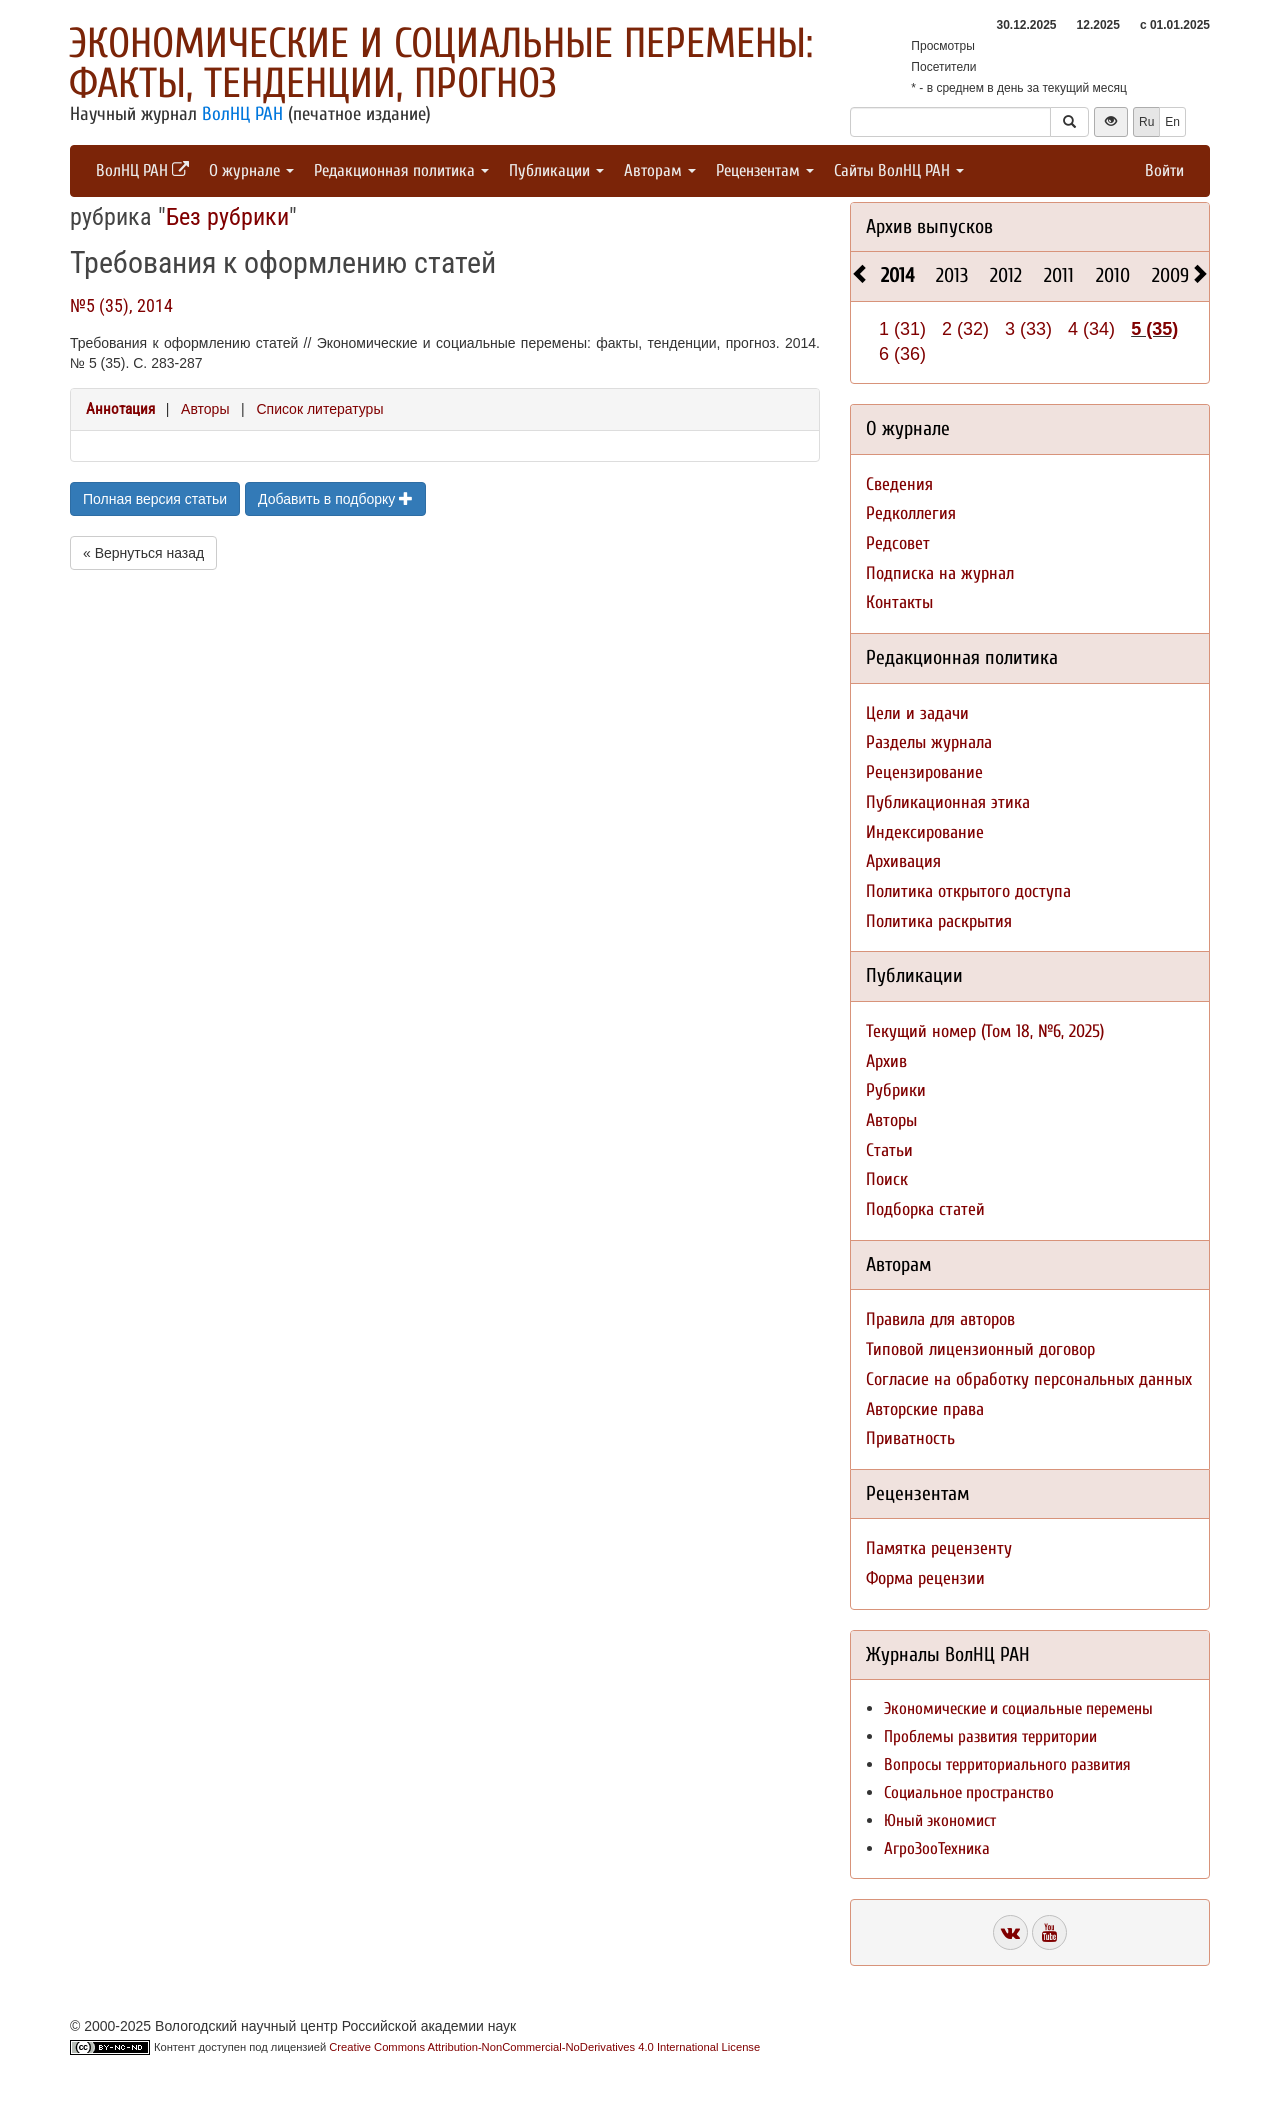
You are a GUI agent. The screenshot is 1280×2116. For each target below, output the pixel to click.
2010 (1113, 275)
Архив (886, 1061)
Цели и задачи (917, 713)
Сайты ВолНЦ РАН (899, 170)
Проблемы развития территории (990, 1736)
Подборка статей (925, 1209)
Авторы (205, 409)
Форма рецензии (925, 1578)
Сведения (899, 484)
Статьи (889, 1150)
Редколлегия (911, 513)
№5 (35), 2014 (121, 305)
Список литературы (319, 409)
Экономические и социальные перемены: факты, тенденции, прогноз (441, 63)
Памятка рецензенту (939, 1548)
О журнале (251, 170)
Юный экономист (940, 1820)
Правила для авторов (940, 1319)
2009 (1170, 275)
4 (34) (1091, 329)
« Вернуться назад (143, 553)
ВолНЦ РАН (242, 114)
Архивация (903, 861)
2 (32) (965, 329)
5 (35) (1154, 329)
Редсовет (898, 543)
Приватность (910, 1438)
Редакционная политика (401, 170)
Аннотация (120, 409)
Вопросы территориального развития (1007, 1764)
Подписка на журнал (940, 573)
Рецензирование (924, 772)
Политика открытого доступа (968, 891)
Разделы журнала (929, 742)
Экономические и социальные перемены (1018, 1708)
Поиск (887, 1179)
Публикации (556, 170)
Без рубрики (227, 217)
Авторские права (925, 1409)
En (1172, 122)
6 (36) (902, 354)
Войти (1164, 170)
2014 (897, 275)
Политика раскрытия (939, 921)
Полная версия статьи (155, 499)
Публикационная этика (948, 802)
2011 (1059, 275)
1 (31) (902, 329)
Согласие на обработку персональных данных (1029, 1379)
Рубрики (896, 1090)
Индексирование (925, 832)
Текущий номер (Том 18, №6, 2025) (985, 1031)
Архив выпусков (929, 226)
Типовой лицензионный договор (980, 1349)
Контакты (899, 602)
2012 (1006, 275)
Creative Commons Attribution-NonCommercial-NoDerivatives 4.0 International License (544, 2047)
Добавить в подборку (335, 499)
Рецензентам (765, 170)
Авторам (660, 170)
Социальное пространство (969, 1792)
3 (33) (1028, 329)
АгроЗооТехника (937, 1848)
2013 (952, 275)
